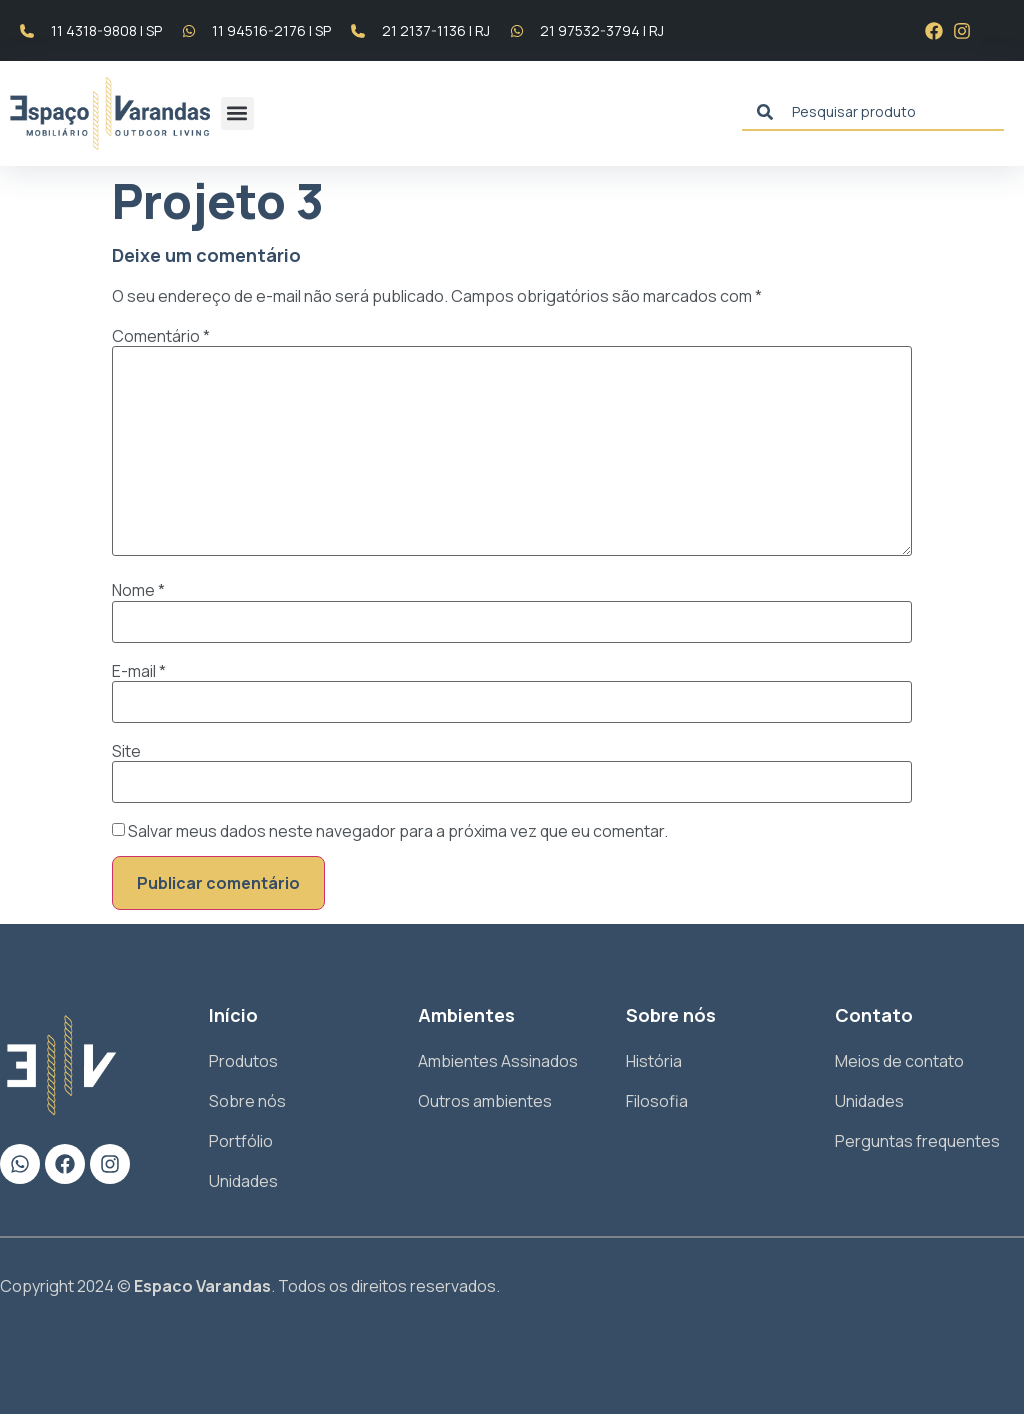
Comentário (161, 336)
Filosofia (657, 1101)
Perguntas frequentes (917, 1141)
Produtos (243, 1061)
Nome (138, 590)
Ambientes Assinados (498, 1061)
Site (126, 751)
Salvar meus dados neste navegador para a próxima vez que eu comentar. (398, 831)
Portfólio (241, 1141)
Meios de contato (899, 1061)
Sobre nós (247, 1101)
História (654, 1061)
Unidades (243, 1181)
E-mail (139, 671)
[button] (237, 113)
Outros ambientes (485, 1101)
